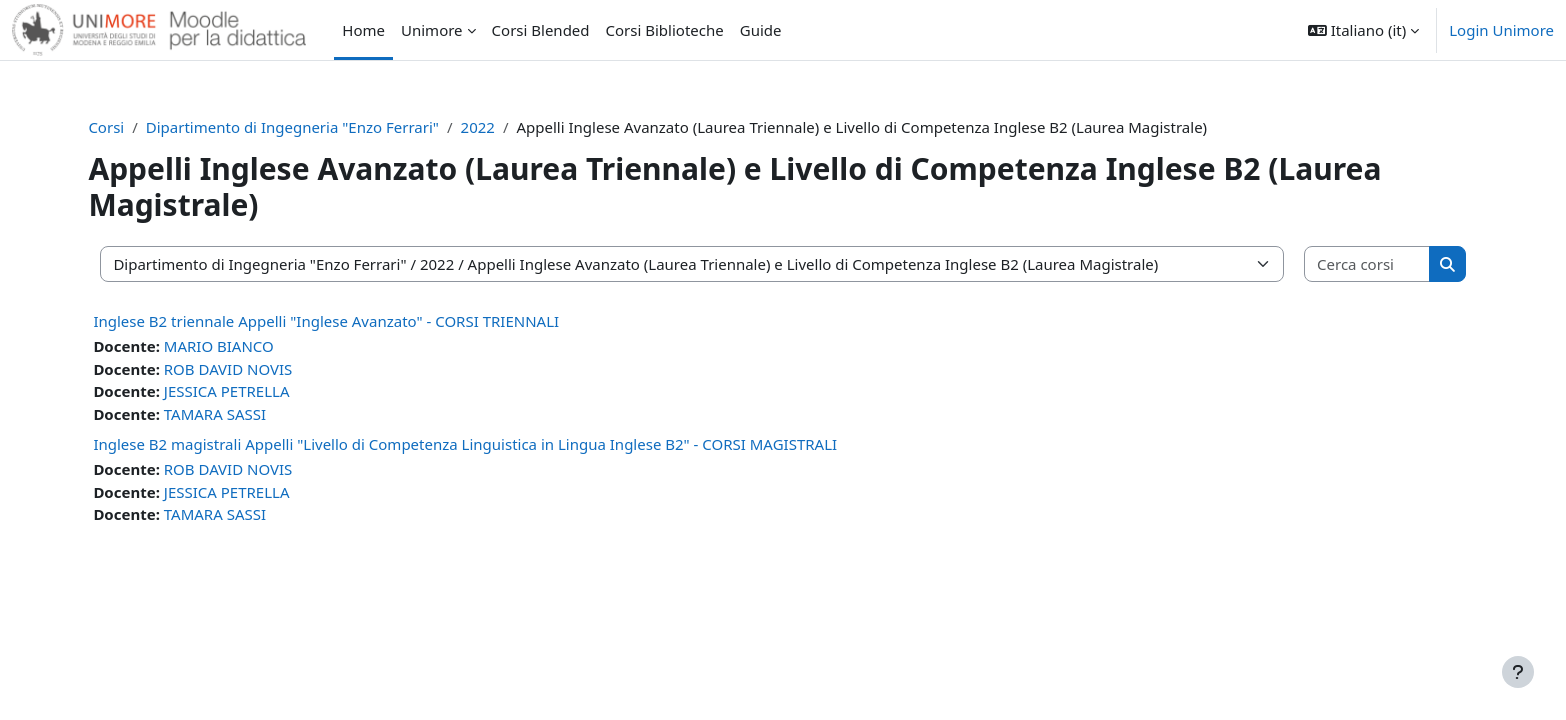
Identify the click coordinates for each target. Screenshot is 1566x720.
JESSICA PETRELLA (246, 391)
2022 (497, 127)
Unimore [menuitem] (432, 30)
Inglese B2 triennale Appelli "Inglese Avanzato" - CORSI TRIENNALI (346, 321)
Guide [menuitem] (761, 30)
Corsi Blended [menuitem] (541, 30)
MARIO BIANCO (238, 346)
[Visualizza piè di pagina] (1518, 672)
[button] (1363, 30)
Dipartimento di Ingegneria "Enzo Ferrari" (311, 127)
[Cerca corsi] (1350, 264)
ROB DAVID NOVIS (247, 369)
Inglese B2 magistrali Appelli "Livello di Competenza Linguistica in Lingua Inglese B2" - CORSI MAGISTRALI (485, 444)
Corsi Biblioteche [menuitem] (665, 30)
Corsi (126, 127)
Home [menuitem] (363, 30)
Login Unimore (1501, 30)
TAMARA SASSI (234, 414)
